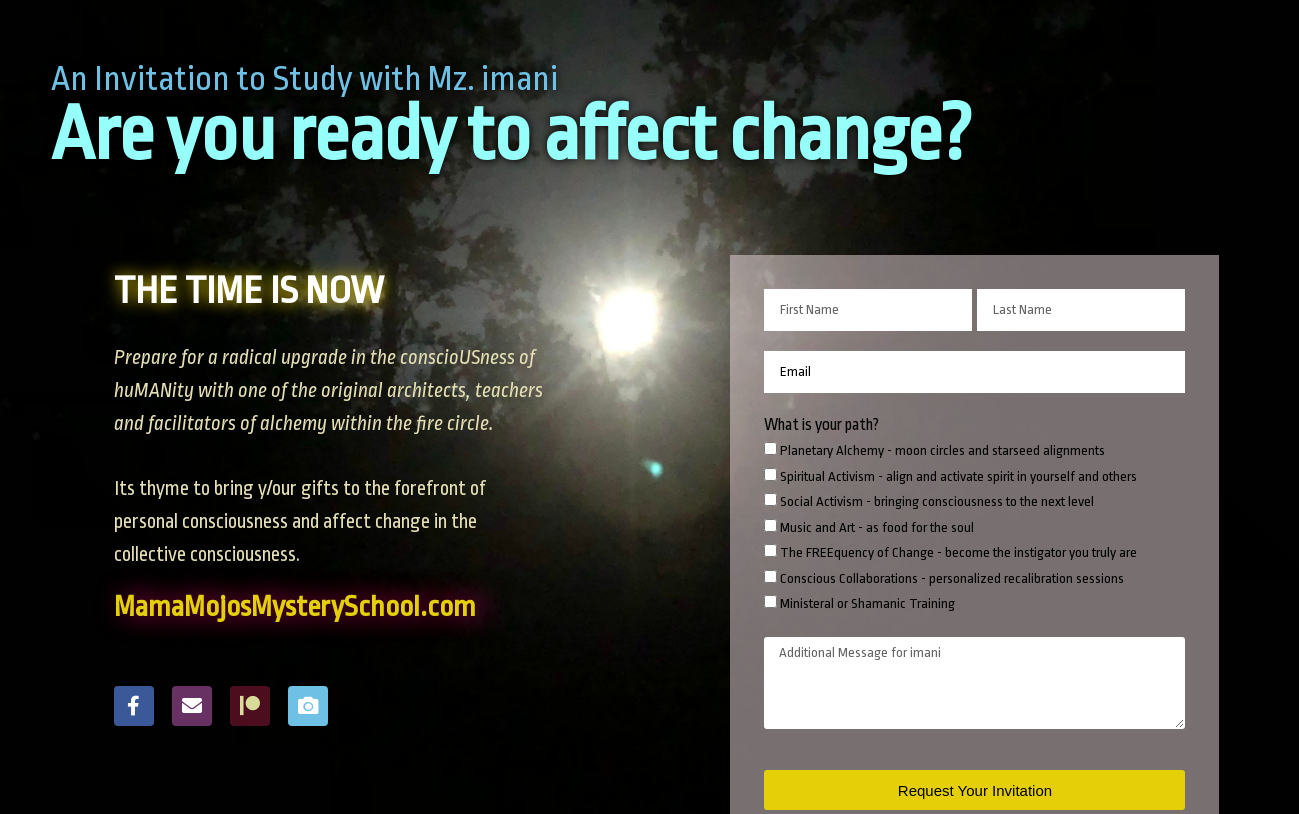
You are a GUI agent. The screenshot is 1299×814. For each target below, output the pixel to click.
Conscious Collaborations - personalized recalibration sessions (952, 578)
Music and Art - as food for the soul (877, 527)
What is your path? (821, 425)
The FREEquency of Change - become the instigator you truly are (958, 552)
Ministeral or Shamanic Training (867, 603)
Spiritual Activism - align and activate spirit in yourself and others (958, 476)
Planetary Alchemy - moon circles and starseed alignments (942, 450)
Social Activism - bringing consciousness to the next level (937, 501)
